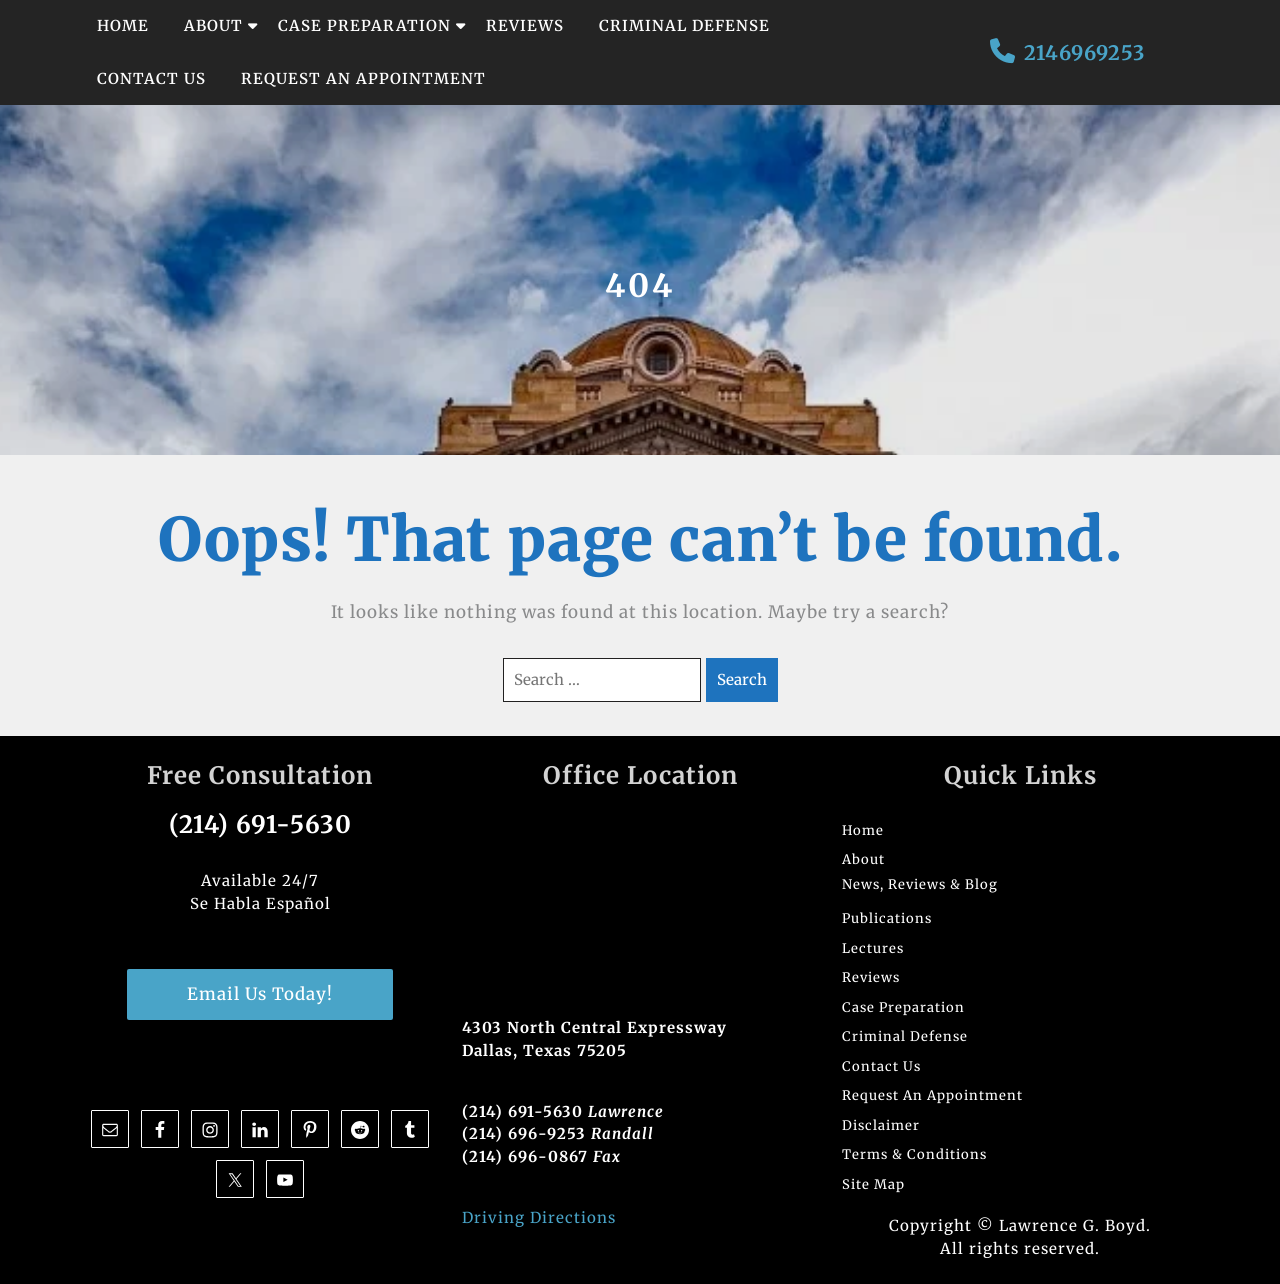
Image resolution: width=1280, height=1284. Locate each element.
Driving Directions (539, 1217)
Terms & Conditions (914, 1154)
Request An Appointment (363, 78)
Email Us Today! (260, 994)
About (213, 25)
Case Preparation (364, 25)
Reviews (525, 25)
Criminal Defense (684, 25)
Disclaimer (881, 1125)
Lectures (873, 948)
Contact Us (151, 78)
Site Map (873, 1184)
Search (742, 679)
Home (123, 25)
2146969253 (1084, 52)
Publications (887, 918)
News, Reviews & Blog (920, 884)
